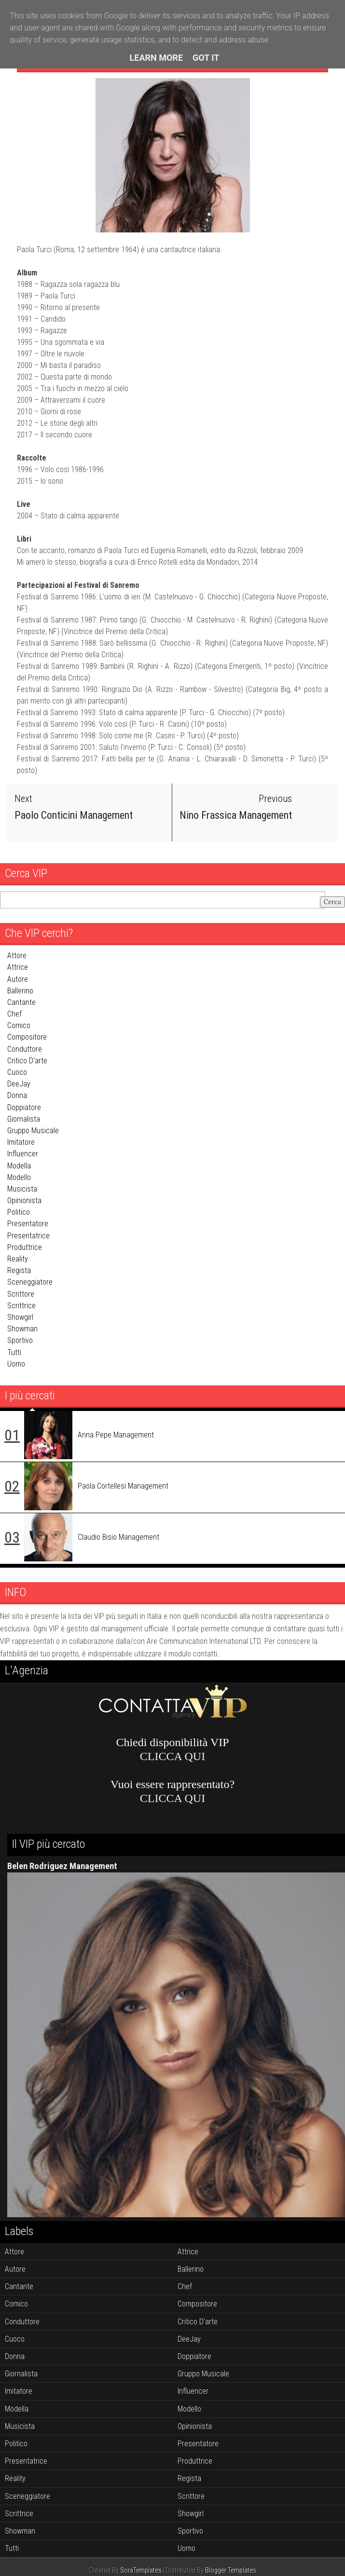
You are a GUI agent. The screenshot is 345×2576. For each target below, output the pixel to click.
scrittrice (21, 1305)
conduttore (24, 1049)
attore (17, 955)
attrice (17, 967)
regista (19, 1270)
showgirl (20, 1317)
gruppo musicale (33, 1130)
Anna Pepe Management (116, 1434)
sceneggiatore (30, 1282)
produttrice (24, 1247)
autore (17, 978)
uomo (16, 1364)
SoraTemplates (141, 2570)
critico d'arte (27, 1060)
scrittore (20, 1293)
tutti (14, 1351)
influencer (22, 1153)
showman (22, 1328)
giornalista (23, 1119)
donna (17, 1095)
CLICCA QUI (172, 1756)
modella (19, 1165)
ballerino (20, 990)
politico (18, 1212)
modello (19, 1177)
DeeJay (18, 1083)
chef (14, 1013)
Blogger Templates (230, 2570)
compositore (27, 1037)
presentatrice (28, 1235)
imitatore (21, 1142)
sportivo (20, 1340)
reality (17, 1258)
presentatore (27, 1223)
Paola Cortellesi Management (123, 1485)
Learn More (156, 58)
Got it (206, 58)
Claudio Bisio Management (118, 1536)
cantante (21, 1002)
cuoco (17, 1072)
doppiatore (24, 1107)
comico (18, 1025)
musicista (22, 1188)
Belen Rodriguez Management (62, 1866)
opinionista (24, 1200)
